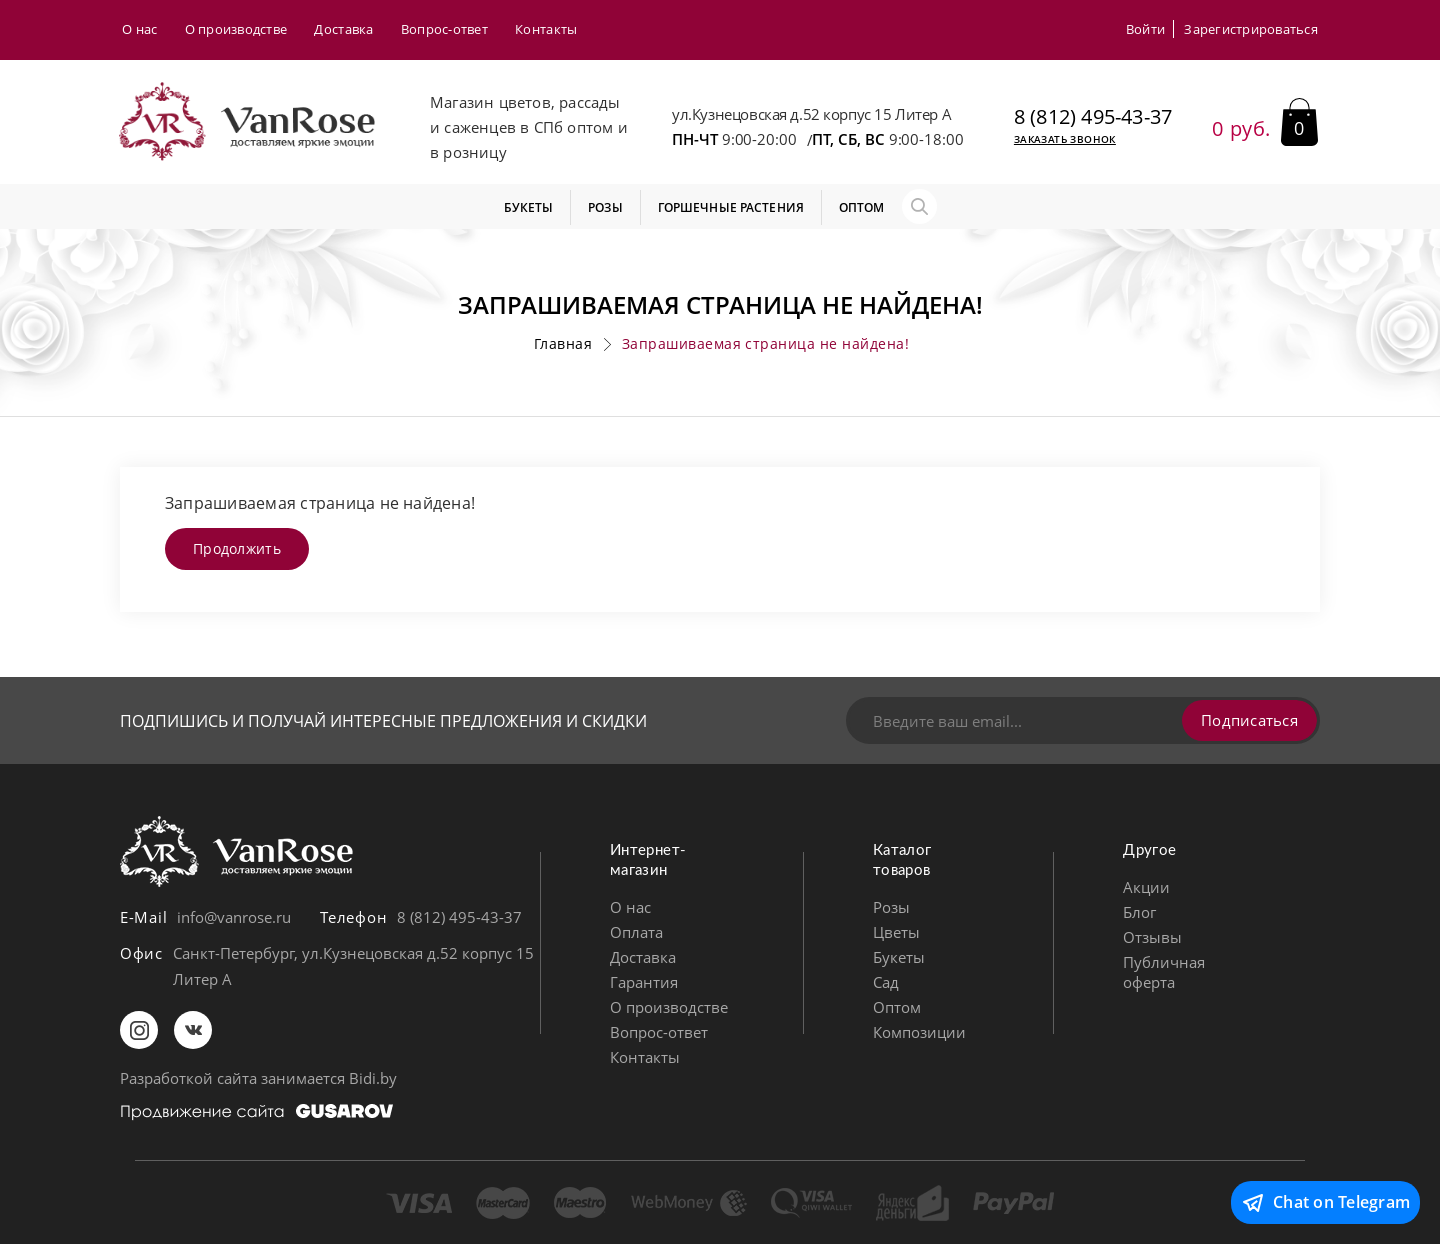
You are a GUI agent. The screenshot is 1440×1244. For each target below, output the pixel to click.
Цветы (896, 932)
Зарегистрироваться (1251, 29)
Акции (1146, 887)
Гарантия (644, 982)
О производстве (236, 29)
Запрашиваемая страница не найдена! (765, 343)
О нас (139, 29)
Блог (1139, 912)
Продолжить (237, 548)
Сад (886, 982)
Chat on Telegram (1325, 1203)
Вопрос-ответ (444, 29)
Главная (563, 343)
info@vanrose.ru (234, 917)
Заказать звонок (1065, 139)
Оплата (636, 932)
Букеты (899, 957)
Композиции (919, 1032)
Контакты (546, 29)
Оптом (897, 1007)
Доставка (343, 29)
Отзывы (1152, 937)
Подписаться (1249, 720)
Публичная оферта (1164, 972)
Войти (1145, 29)
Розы (891, 907)
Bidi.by (373, 1078)
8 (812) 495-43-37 (1093, 117)
